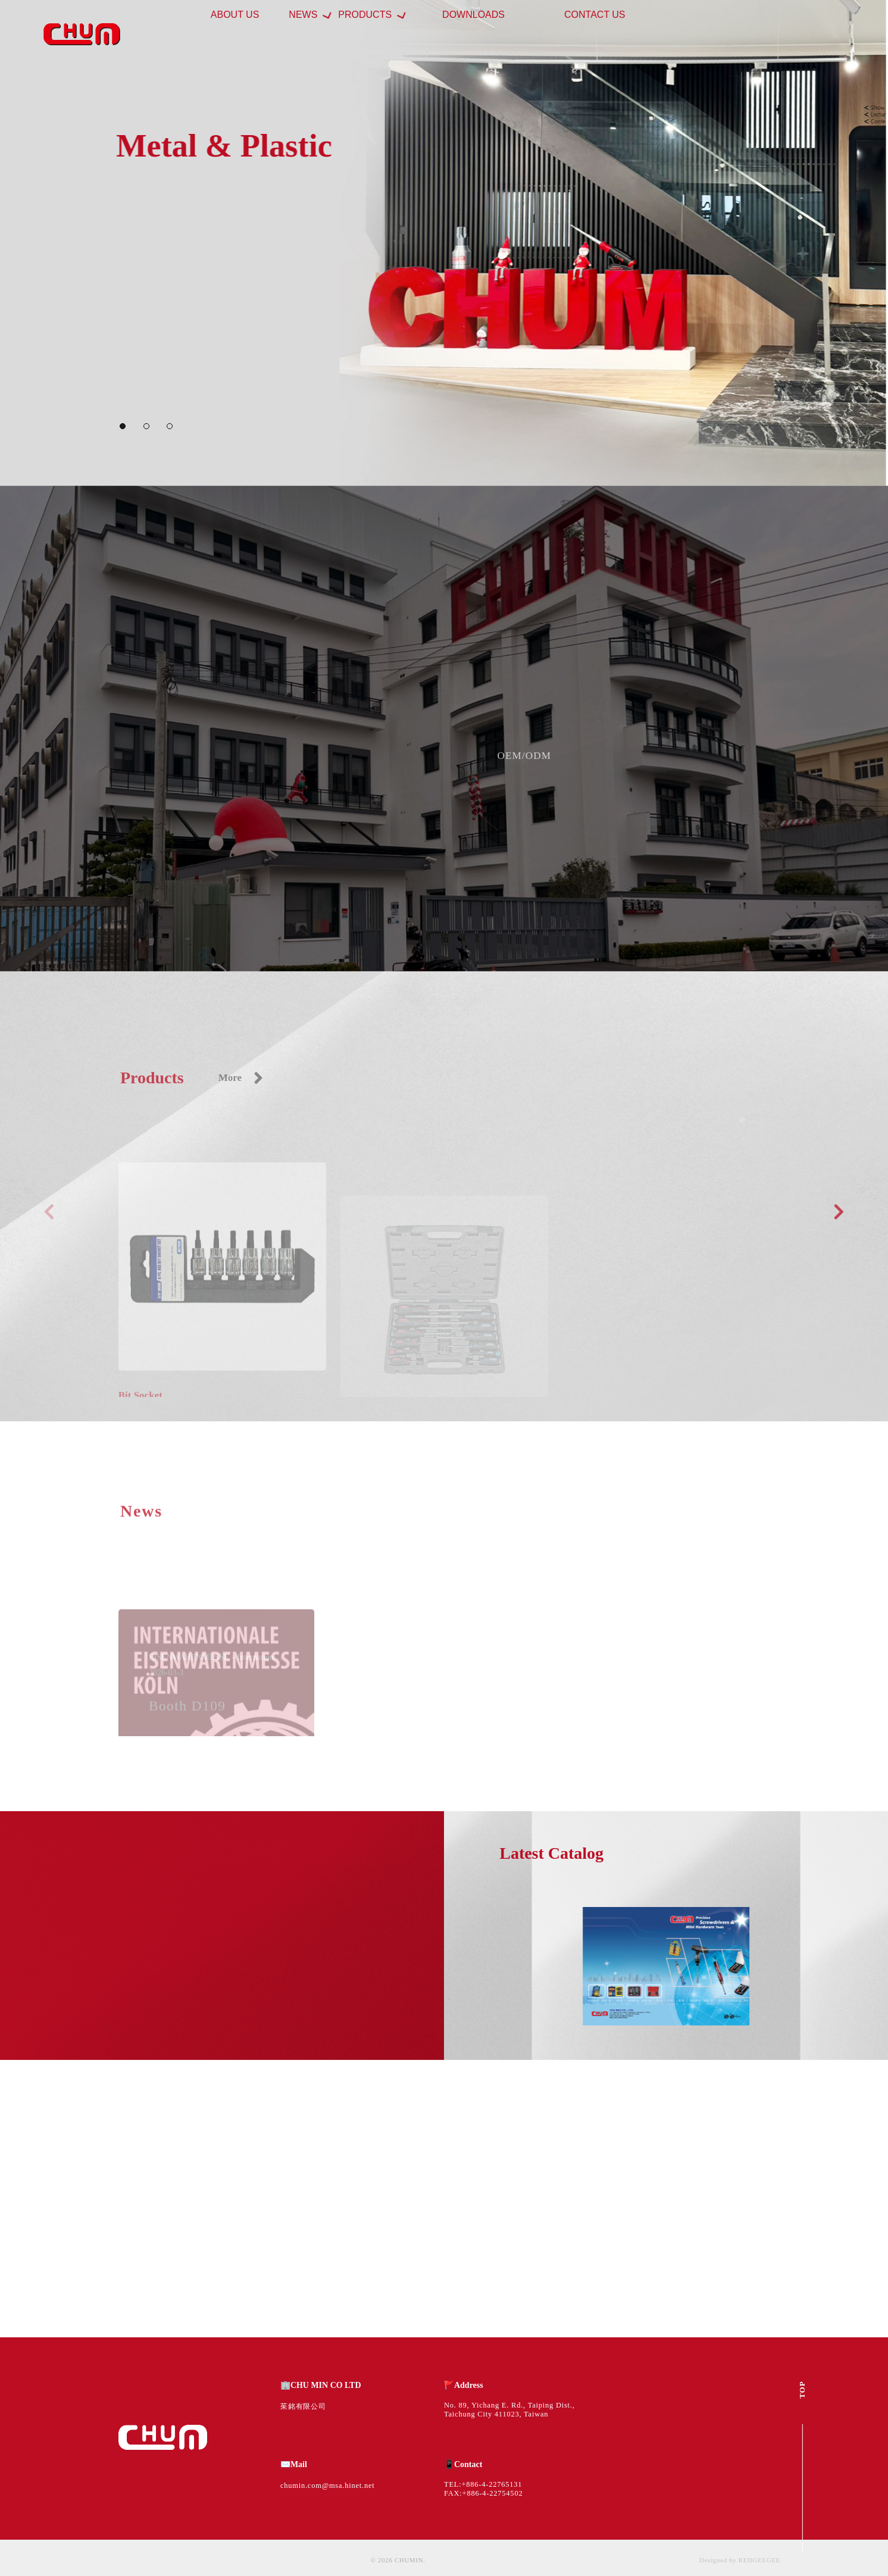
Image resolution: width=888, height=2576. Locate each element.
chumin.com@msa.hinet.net (327, 2485)
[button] (123, 426)
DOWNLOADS (535, 34)
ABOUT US (302, 34)
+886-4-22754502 (492, 2493)
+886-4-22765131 (491, 2484)
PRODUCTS (438, 34)
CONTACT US (615, 34)
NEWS (358, 34)
